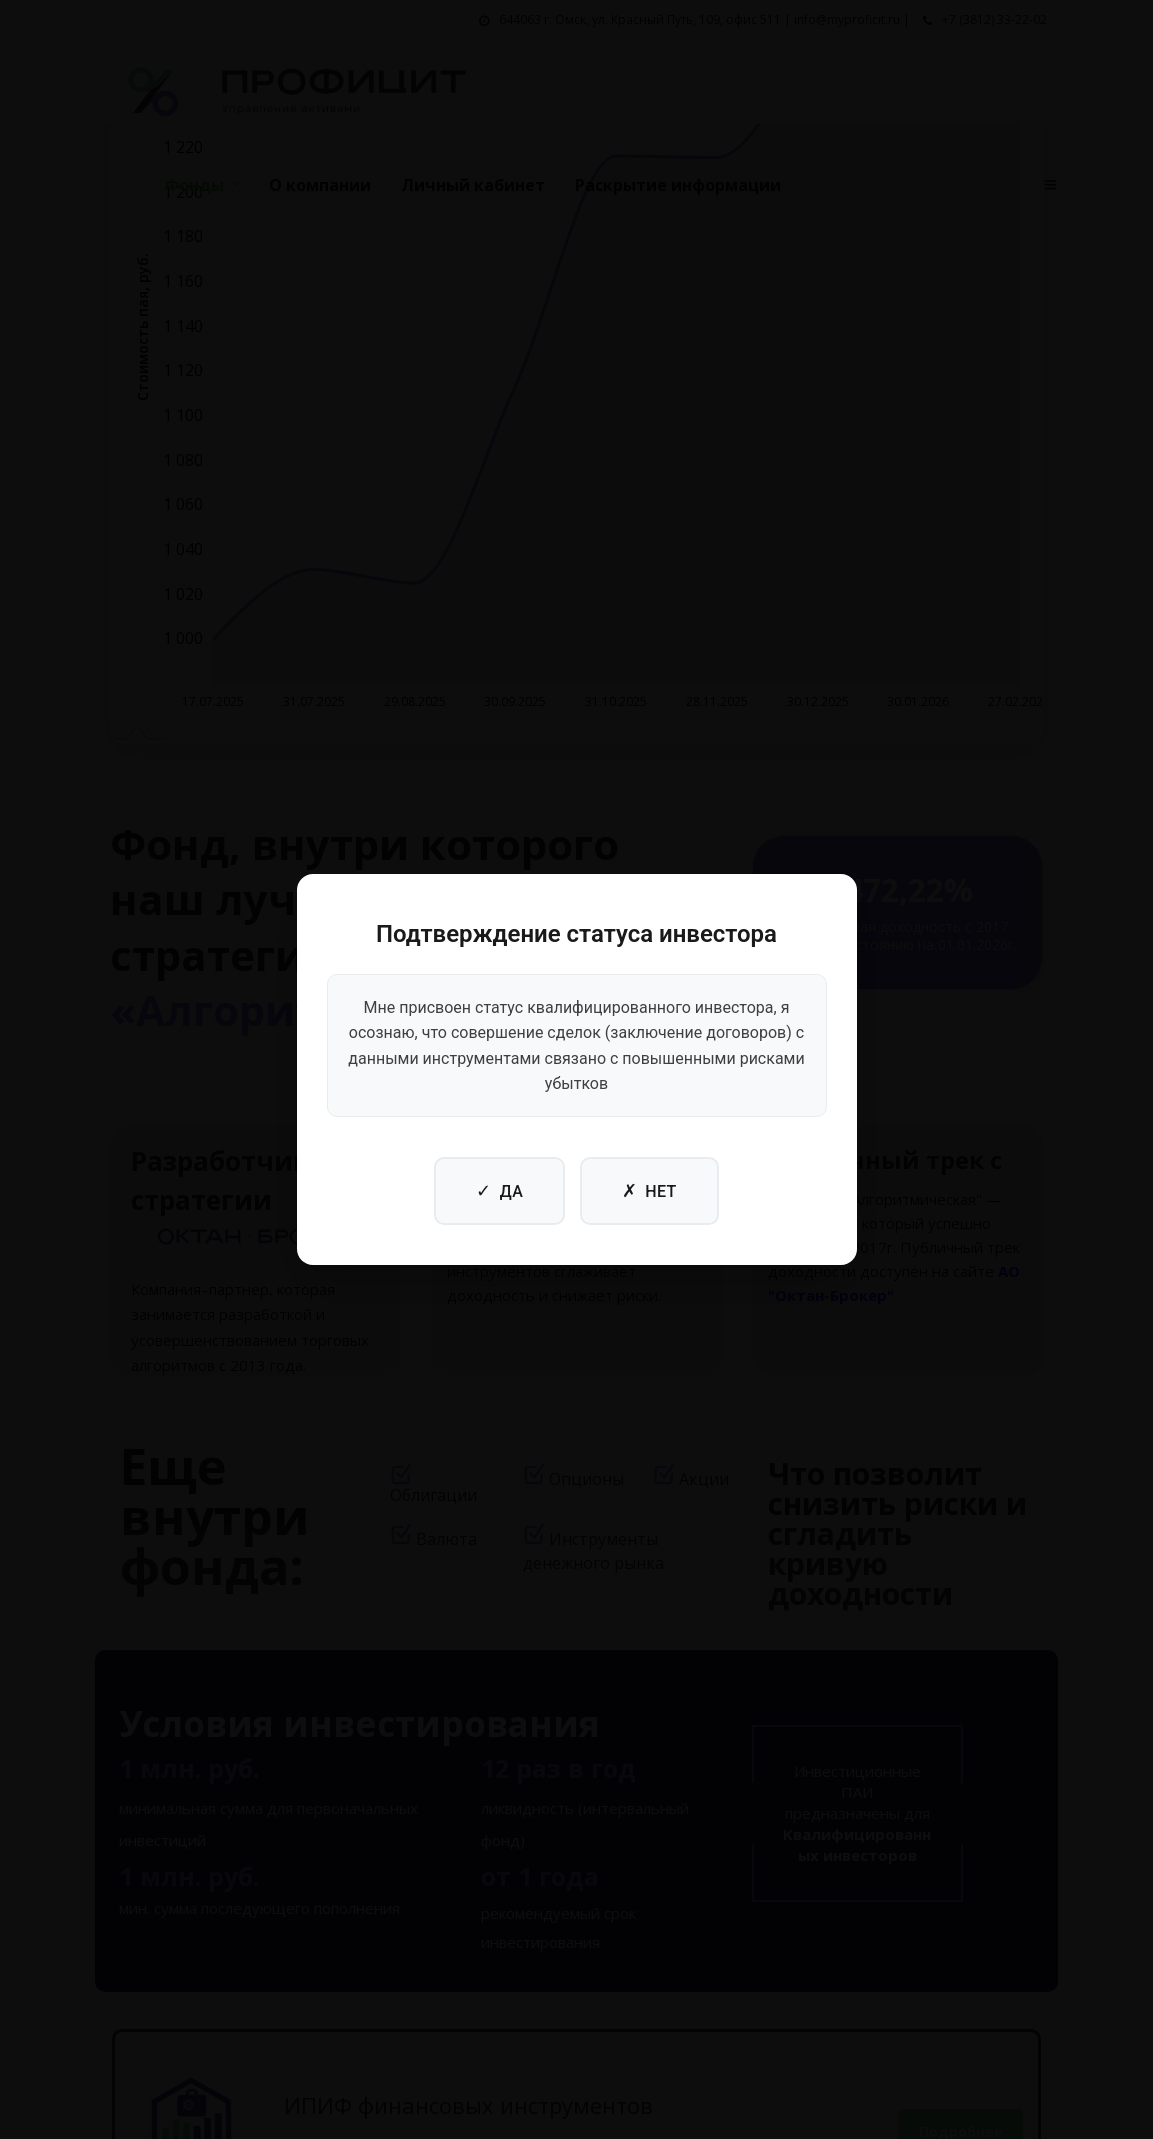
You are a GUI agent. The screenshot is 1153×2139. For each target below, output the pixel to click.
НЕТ (649, 1190)
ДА (499, 1190)
